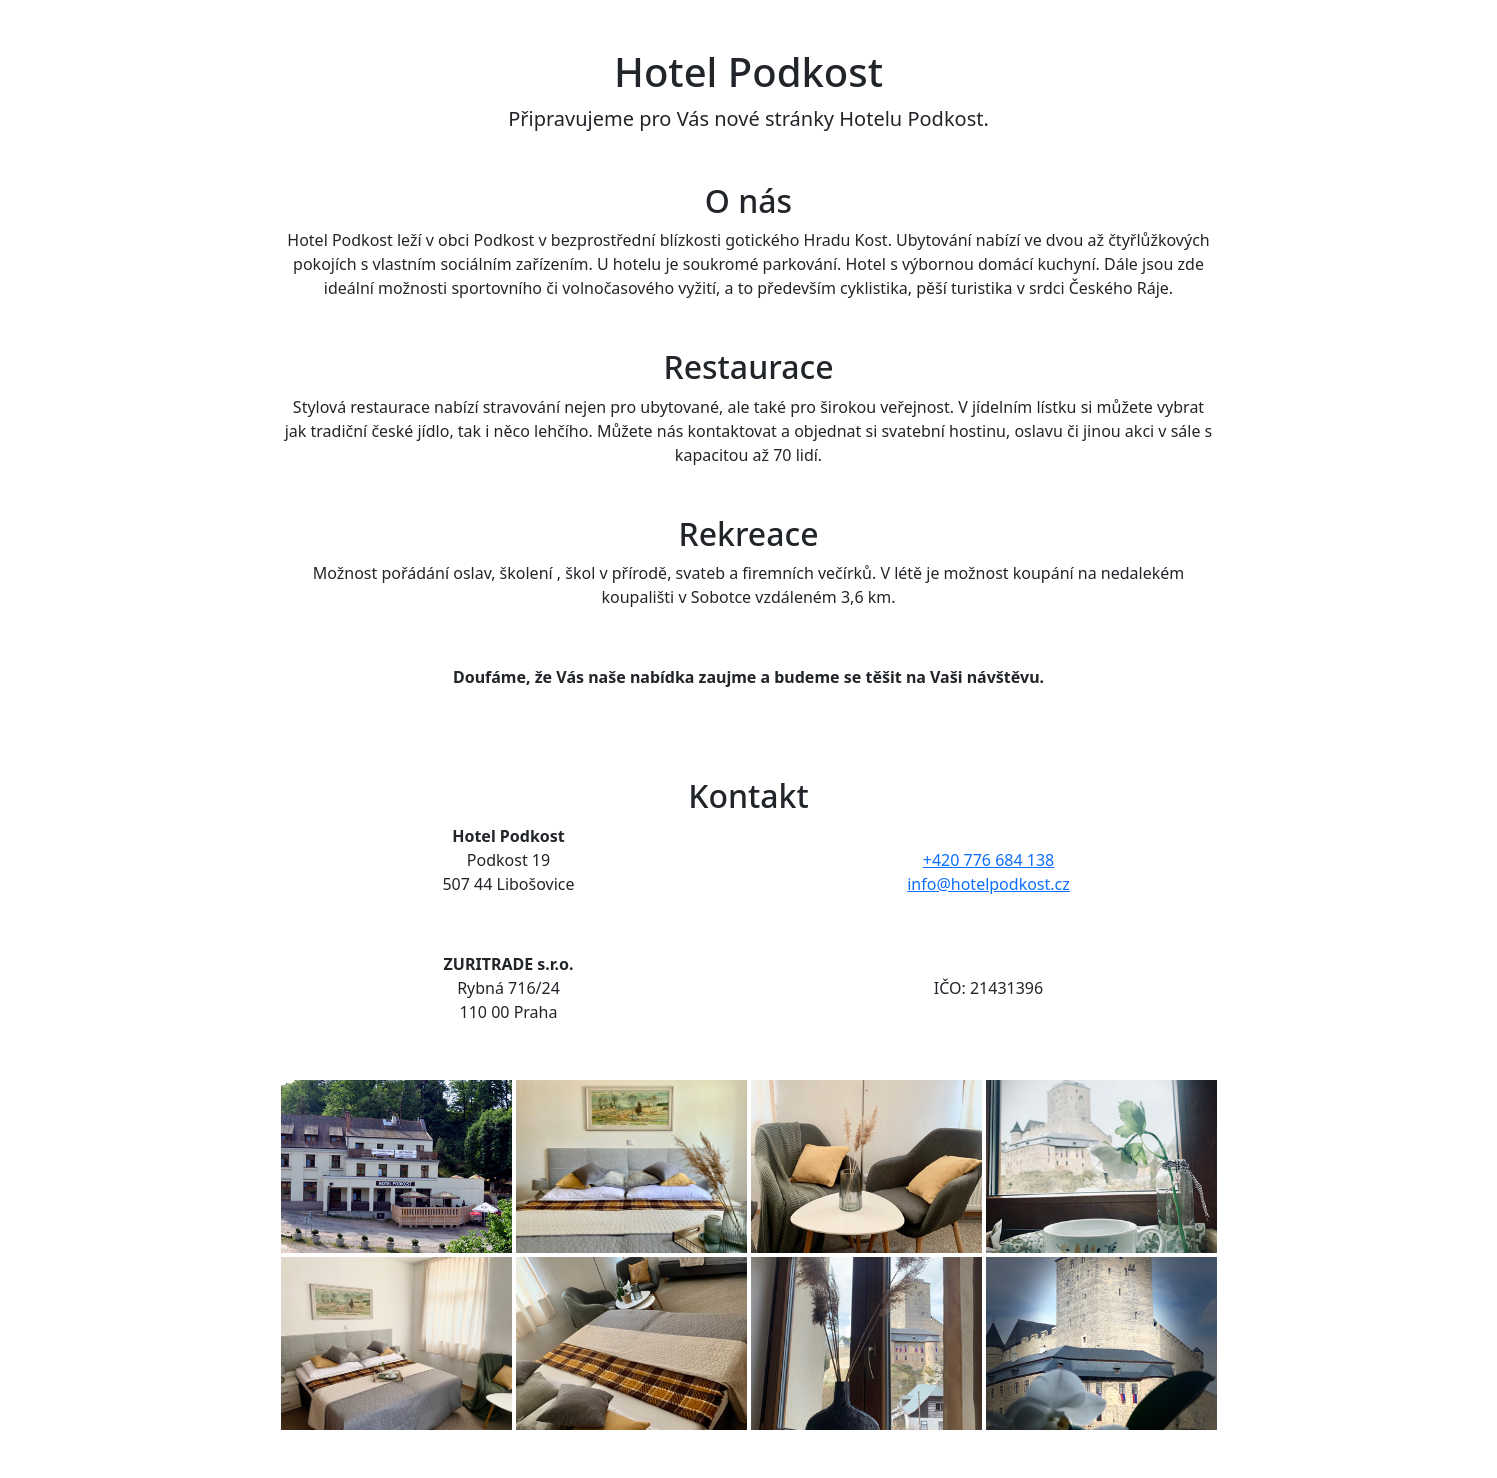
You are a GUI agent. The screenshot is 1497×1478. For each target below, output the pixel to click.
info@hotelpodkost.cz (988, 884)
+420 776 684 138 (988, 860)
